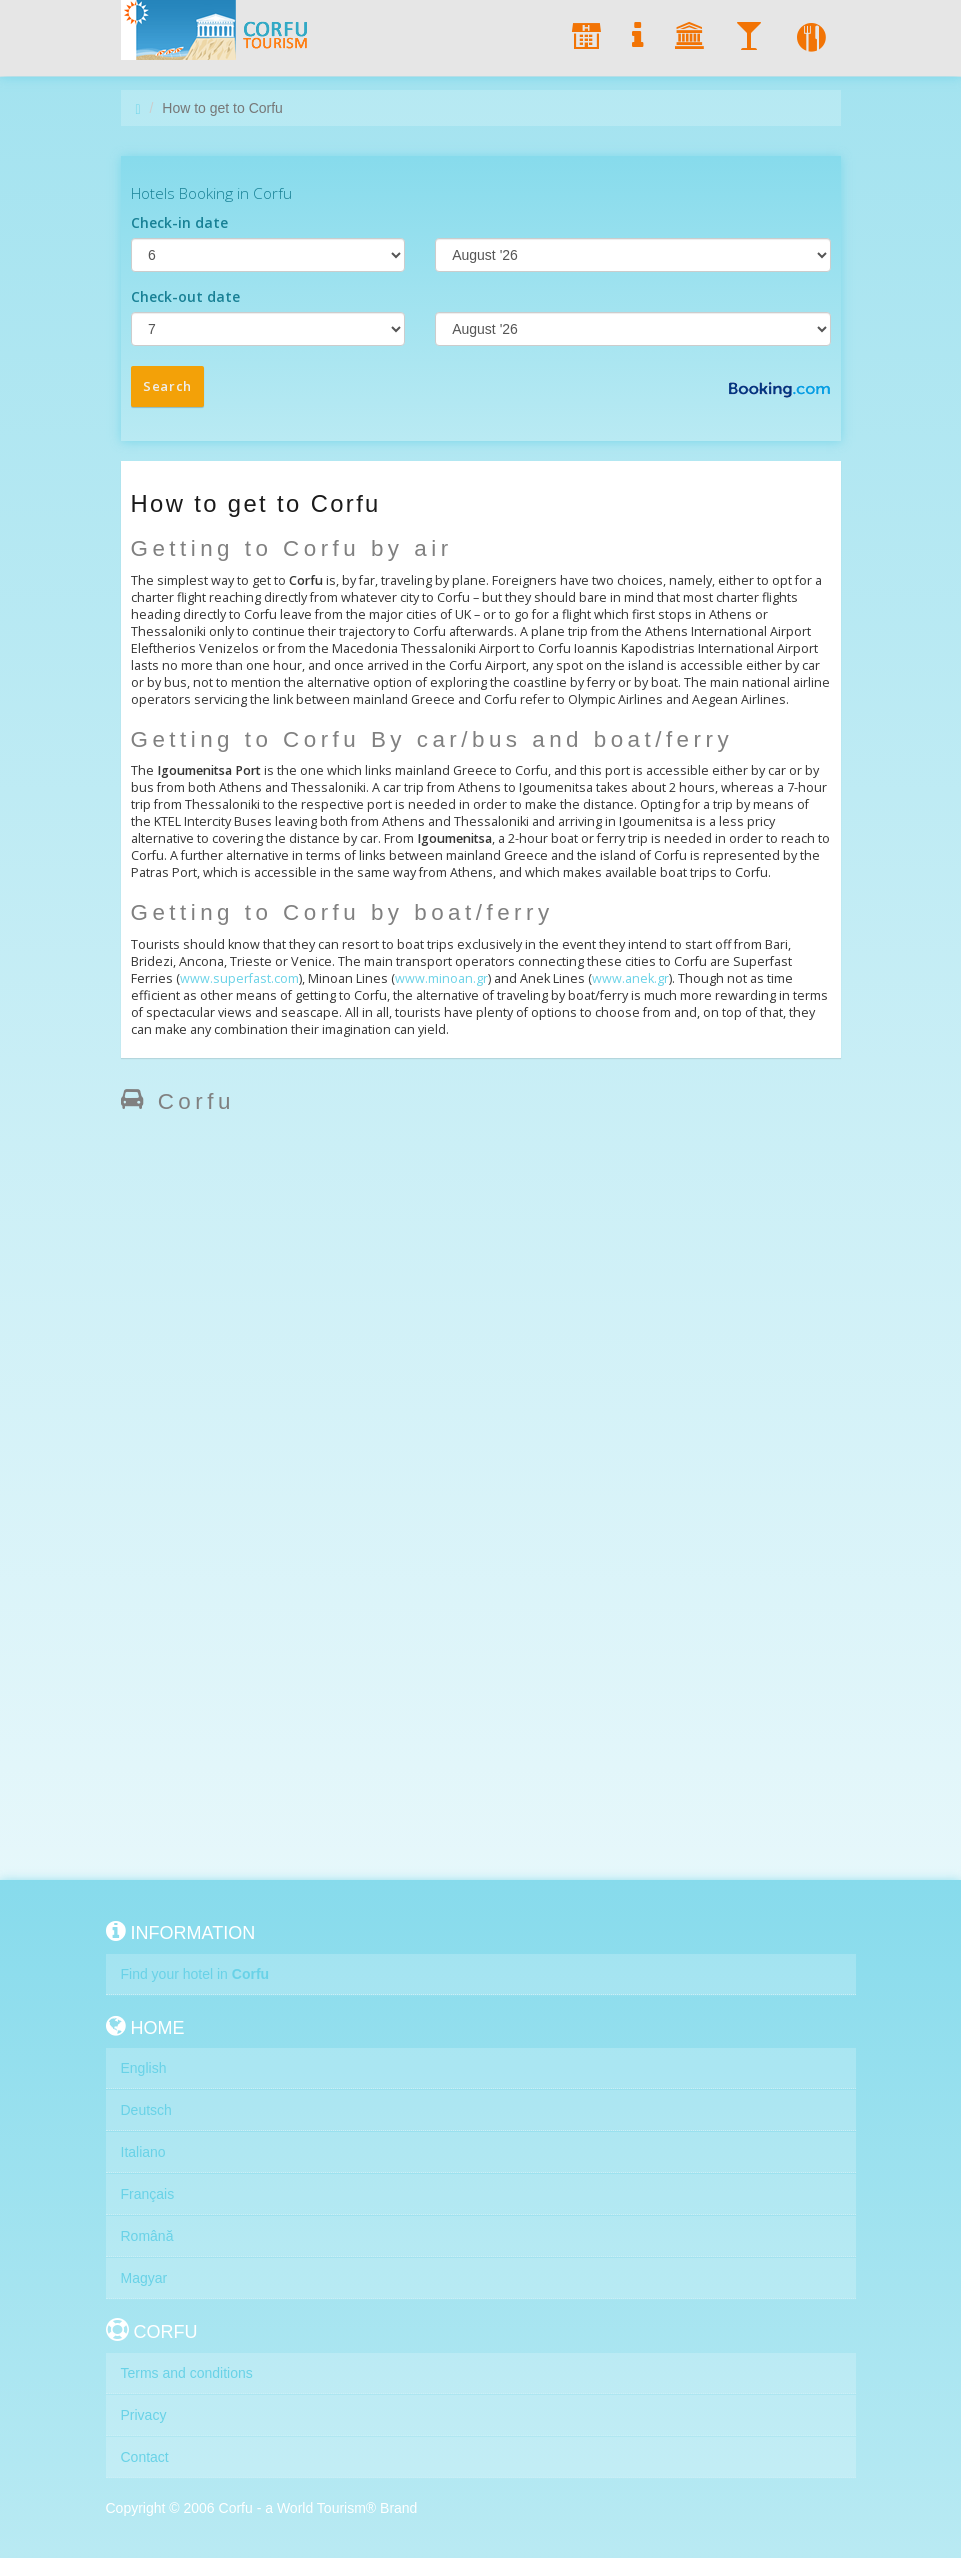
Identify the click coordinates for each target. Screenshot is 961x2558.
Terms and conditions (187, 2373)
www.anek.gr (630, 978)
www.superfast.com (239, 978)
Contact (145, 2457)
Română (147, 2236)
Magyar (144, 2278)
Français (148, 2194)
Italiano (143, 2152)
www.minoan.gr (441, 978)
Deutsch (146, 2110)
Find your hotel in (195, 1974)
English (144, 2068)
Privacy (144, 2415)
